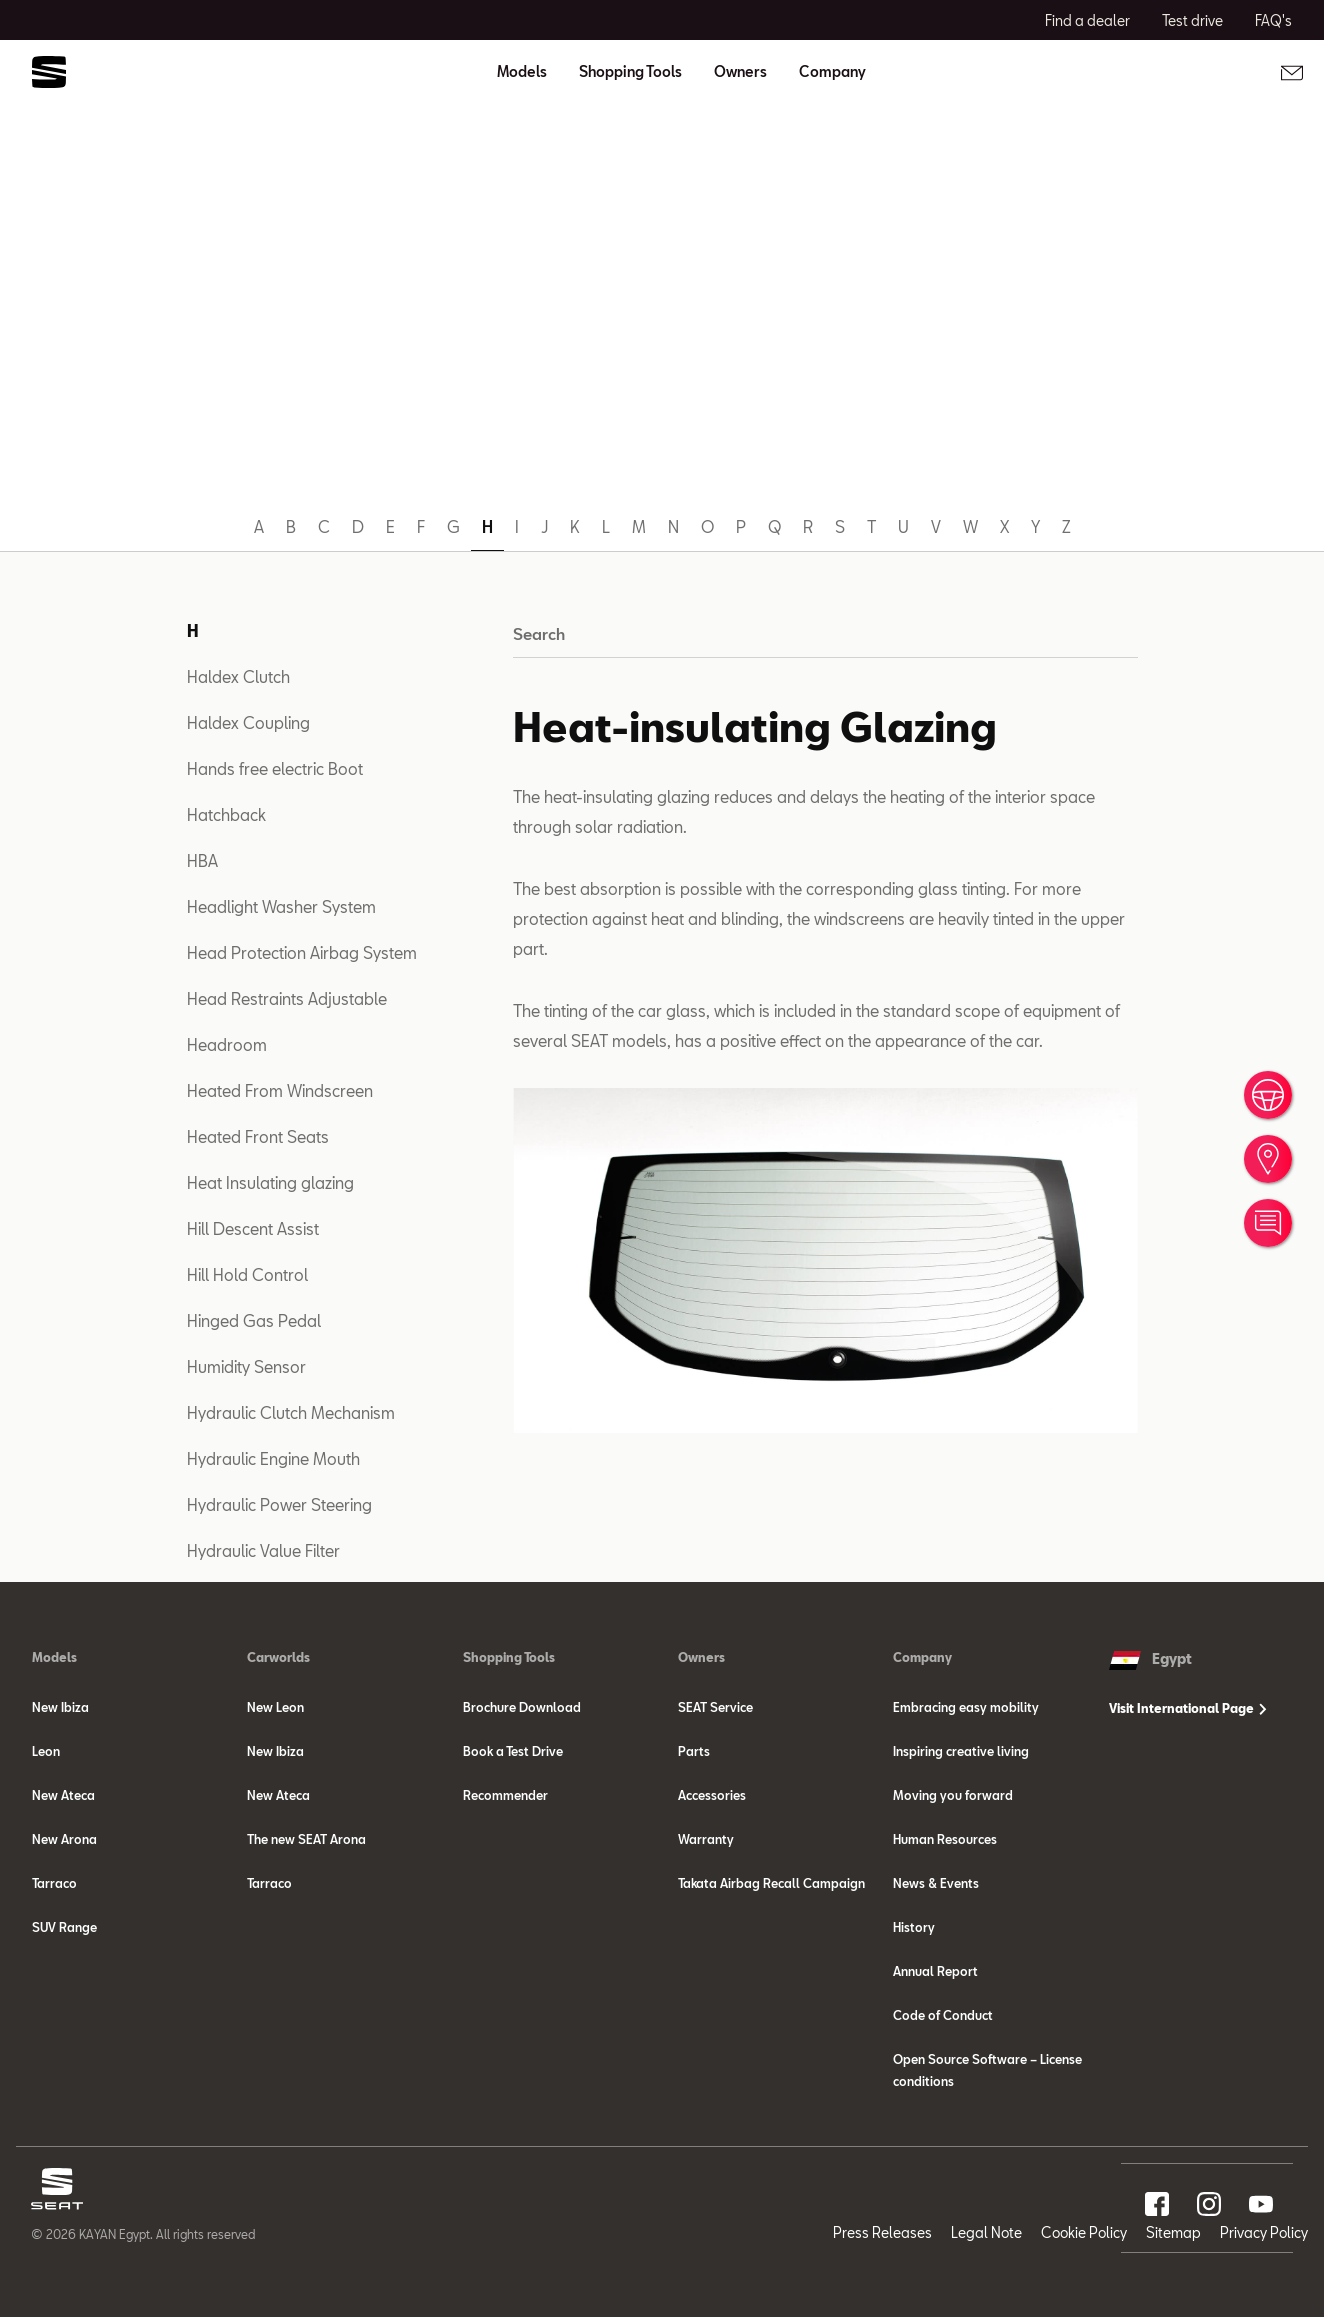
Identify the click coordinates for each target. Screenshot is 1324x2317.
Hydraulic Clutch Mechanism (291, 1412)
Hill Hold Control (247, 1274)
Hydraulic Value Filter (263, 1550)
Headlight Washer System (281, 906)
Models (54, 1657)
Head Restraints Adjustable (287, 998)
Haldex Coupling (248, 722)
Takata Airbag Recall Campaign (771, 1883)
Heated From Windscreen (280, 1090)
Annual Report (935, 1971)
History (914, 1927)
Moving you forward (953, 1795)
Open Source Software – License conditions (987, 2070)
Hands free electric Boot (275, 768)
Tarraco (54, 1883)
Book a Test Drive (513, 1751)
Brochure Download (522, 1707)
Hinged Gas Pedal (254, 1320)
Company (922, 1657)
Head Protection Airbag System (302, 952)
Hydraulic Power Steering (279, 1504)
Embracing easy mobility (966, 1707)
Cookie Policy (1084, 2232)
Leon (46, 1751)
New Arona (64, 1839)
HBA (202, 860)
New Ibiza (60, 1707)
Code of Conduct (943, 2015)
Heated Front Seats (258, 1136)
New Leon (275, 1707)
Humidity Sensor (246, 1366)
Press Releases (882, 2232)
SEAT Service (715, 1707)
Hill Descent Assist (253, 1228)
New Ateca (63, 1795)
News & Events (936, 1883)
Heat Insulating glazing (270, 1182)
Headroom (227, 1044)
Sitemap (1173, 2232)
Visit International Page (1188, 1708)
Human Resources (945, 1839)
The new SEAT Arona (306, 1839)
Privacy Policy (1264, 2232)
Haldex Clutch (238, 676)
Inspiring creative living (961, 1751)
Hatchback (226, 814)
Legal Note (986, 2232)
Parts (694, 1751)
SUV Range (64, 1927)
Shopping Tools (509, 1657)
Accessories (712, 1795)
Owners (701, 1657)
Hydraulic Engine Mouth (273, 1458)
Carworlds (278, 1657)
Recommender (505, 1795)
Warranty (706, 1839)
